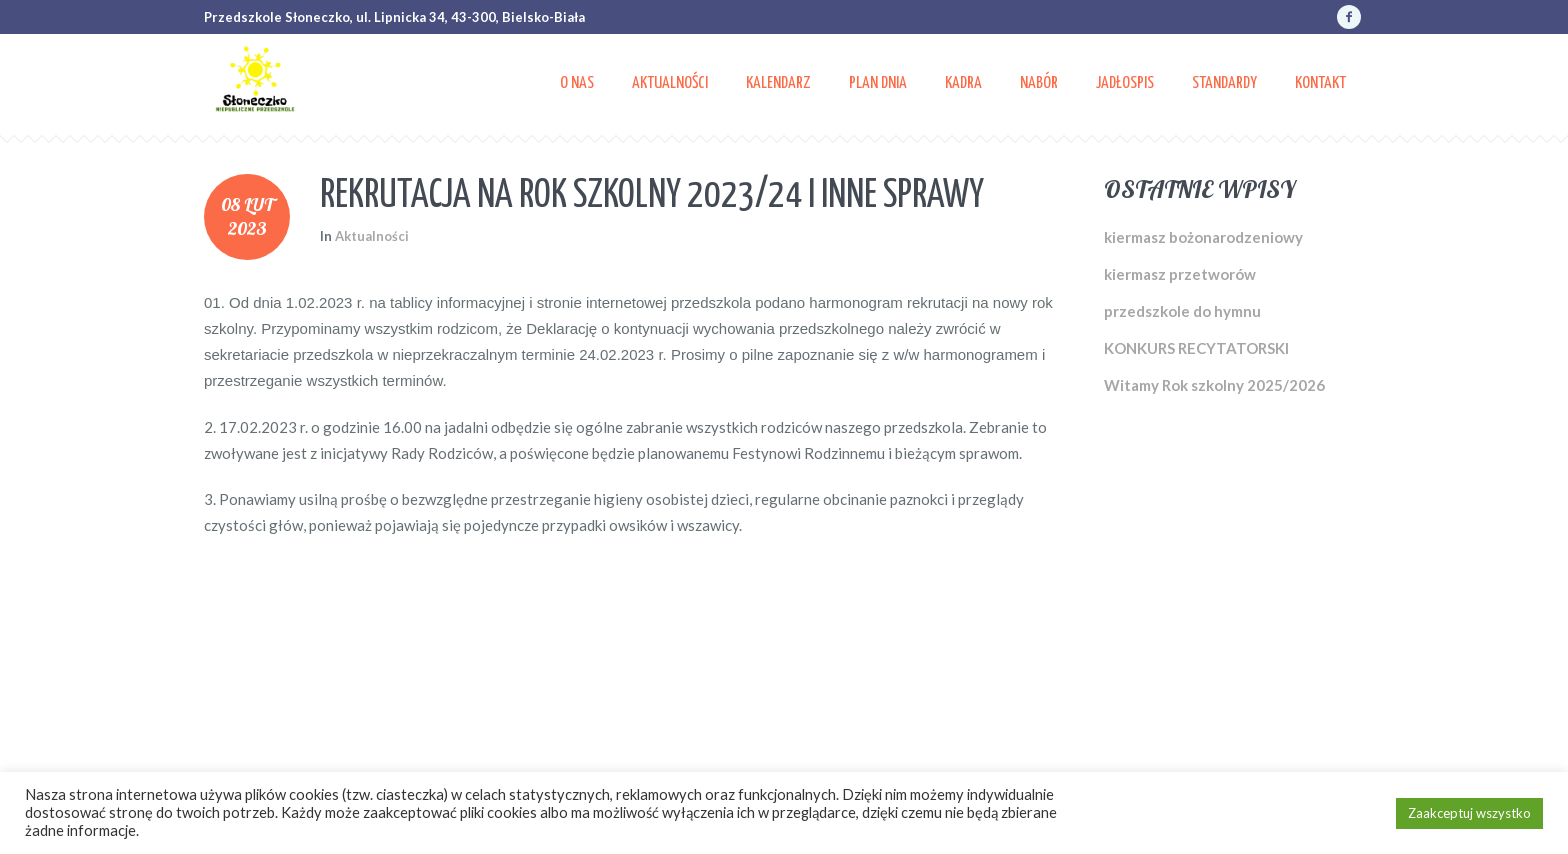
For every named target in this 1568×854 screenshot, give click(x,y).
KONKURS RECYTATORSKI (1196, 348)
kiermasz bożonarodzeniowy (1203, 237)
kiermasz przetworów (1180, 274)
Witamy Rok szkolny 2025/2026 (1214, 385)
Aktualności (372, 236)
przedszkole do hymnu (1182, 311)
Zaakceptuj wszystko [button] (1469, 813)
